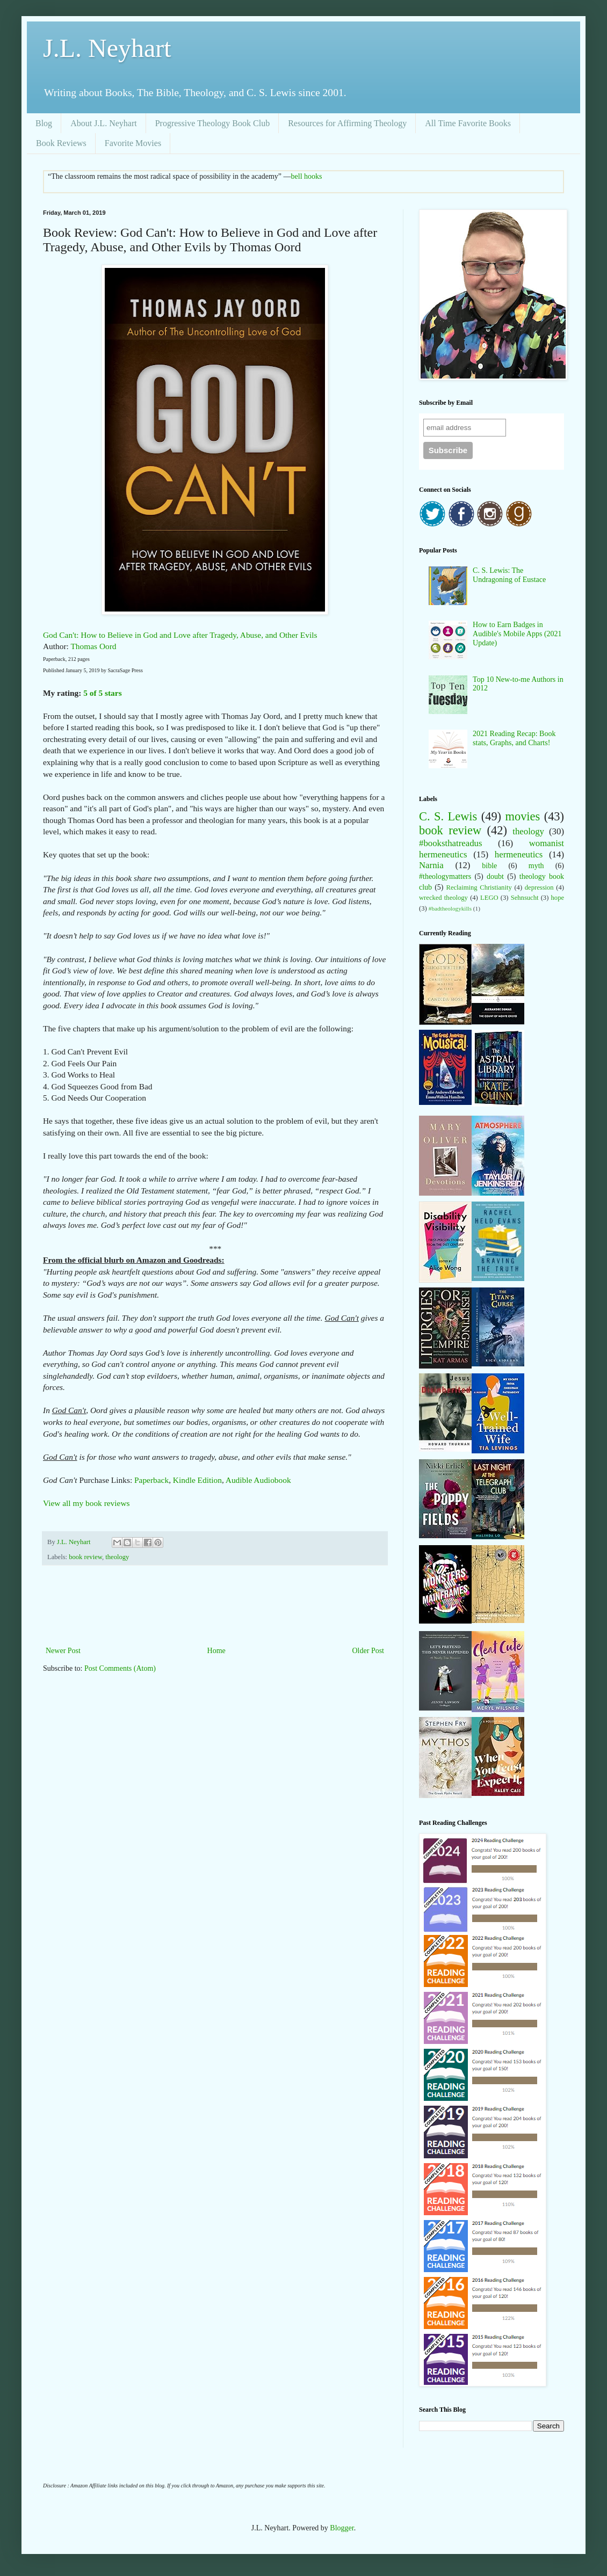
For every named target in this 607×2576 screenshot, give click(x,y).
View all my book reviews (86, 1503)
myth (536, 866)
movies (522, 816)
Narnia (431, 865)
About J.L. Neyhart (103, 123)
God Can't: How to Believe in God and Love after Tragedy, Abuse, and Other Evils (180, 634)
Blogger (341, 2528)
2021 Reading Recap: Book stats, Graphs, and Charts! (514, 738)
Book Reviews (61, 143)
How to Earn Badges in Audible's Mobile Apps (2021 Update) (517, 634)
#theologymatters (445, 876)
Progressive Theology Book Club (212, 123)
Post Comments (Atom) (120, 1668)
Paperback (151, 1480)
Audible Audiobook (258, 1480)
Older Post (368, 1651)
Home (216, 1651)
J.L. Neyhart (107, 48)
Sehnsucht (525, 897)
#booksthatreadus (450, 843)
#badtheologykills (450, 908)
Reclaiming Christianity (479, 887)
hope (557, 897)
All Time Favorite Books (468, 123)
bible (489, 866)
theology (117, 1557)
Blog (43, 123)
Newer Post (63, 1651)
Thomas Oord (93, 646)
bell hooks (306, 176)
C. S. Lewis (448, 816)
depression (539, 887)
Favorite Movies (133, 143)
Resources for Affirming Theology (347, 123)
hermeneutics (519, 854)
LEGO (489, 897)
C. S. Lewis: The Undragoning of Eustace (509, 575)
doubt (495, 876)
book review (85, 1557)
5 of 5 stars (102, 692)
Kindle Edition (197, 1480)
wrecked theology (443, 897)
